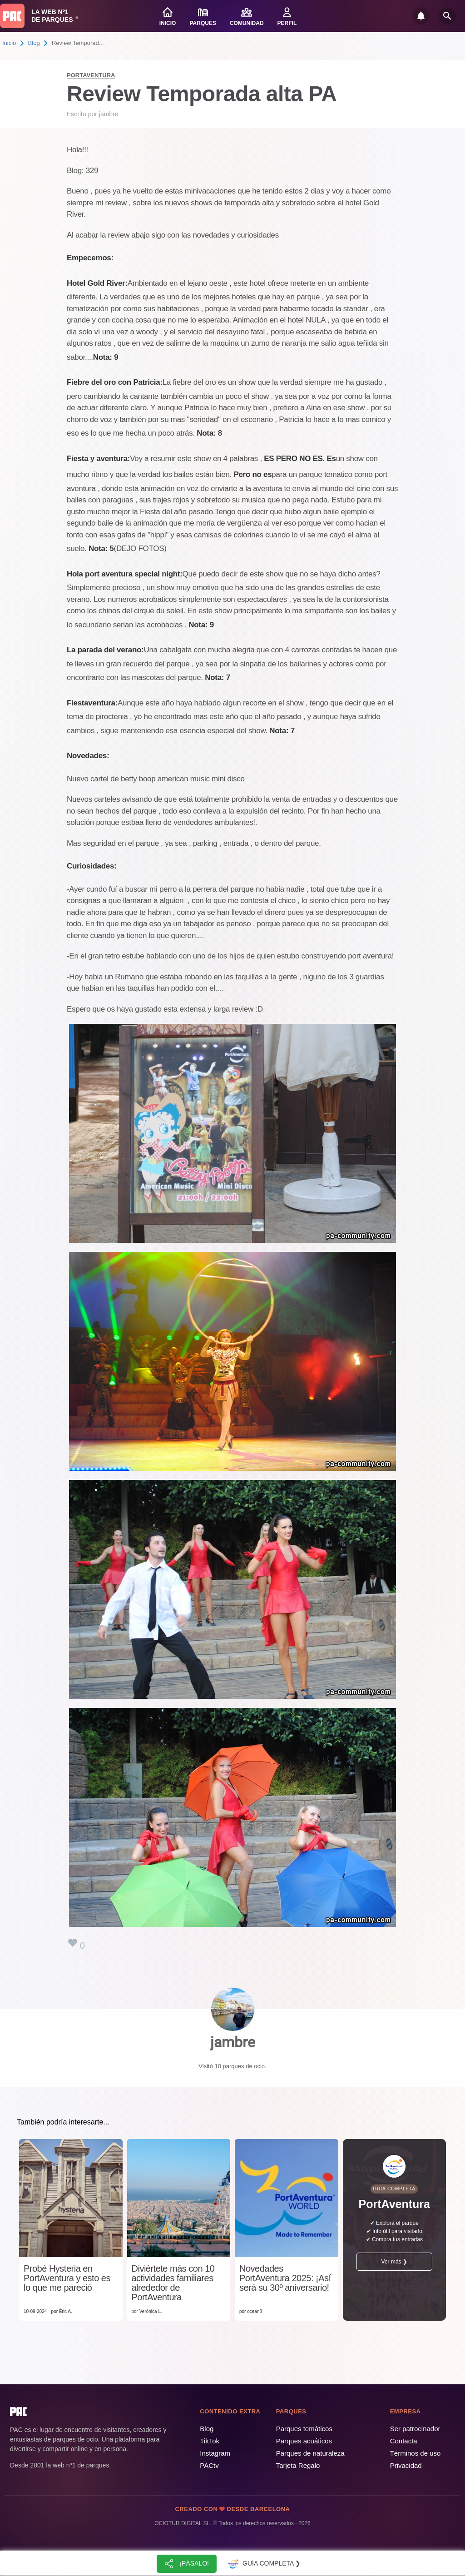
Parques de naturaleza (310, 2453)
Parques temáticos (304, 2428)
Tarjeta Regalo (298, 2465)
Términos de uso (415, 2453)
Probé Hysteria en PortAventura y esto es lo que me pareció (67, 2278)
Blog (34, 43)
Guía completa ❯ (263, 2563)
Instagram (215, 2453)
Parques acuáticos (304, 2441)
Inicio (9, 43)
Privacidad (406, 2465)
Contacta (403, 2441)
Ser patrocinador (415, 2428)
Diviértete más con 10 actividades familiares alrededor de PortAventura (173, 2283)
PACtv (209, 2465)
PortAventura (91, 75)
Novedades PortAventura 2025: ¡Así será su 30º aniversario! (285, 2278)
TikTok (209, 2441)
